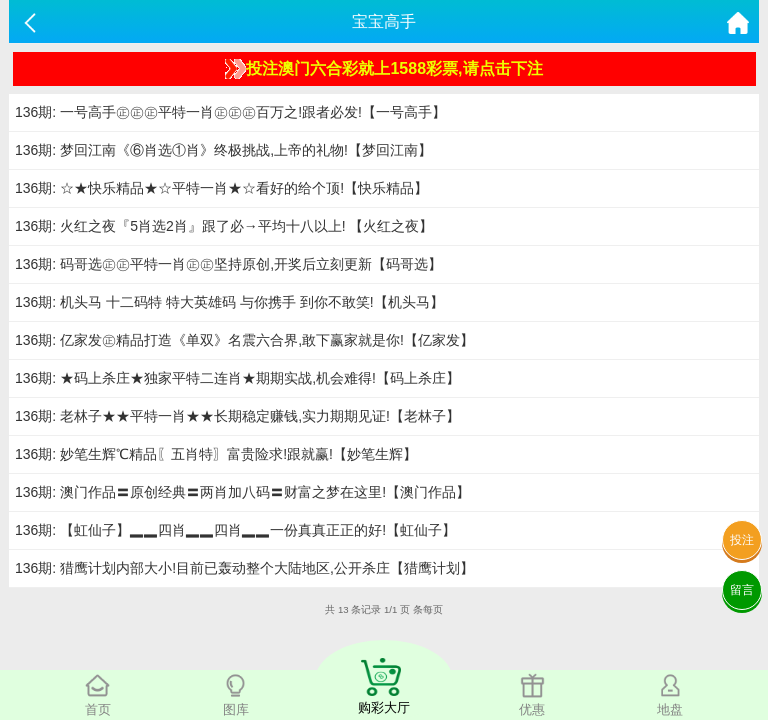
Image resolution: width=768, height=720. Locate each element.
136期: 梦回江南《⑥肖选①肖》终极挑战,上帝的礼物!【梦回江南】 (223, 150)
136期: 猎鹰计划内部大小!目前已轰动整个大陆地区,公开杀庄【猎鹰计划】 (244, 568)
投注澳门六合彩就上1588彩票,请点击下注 (383, 69)
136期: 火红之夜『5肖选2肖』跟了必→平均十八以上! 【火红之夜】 (224, 226)
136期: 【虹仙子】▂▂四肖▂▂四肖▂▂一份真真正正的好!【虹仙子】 (235, 530)
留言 (742, 590)
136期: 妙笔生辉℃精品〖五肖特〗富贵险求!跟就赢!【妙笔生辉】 (216, 454)
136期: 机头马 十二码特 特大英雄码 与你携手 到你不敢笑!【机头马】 (229, 302)
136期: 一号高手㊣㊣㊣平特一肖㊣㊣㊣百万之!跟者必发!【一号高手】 (230, 112)
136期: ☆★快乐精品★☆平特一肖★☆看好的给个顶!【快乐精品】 (221, 188)
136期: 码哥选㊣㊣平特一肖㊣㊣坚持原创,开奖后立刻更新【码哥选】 (228, 264)
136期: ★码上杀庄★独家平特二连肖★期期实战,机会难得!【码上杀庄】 (237, 378)
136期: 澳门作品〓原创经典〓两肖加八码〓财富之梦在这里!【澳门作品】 (242, 492)
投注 (742, 540)
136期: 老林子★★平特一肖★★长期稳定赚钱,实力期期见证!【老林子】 (237, 416)
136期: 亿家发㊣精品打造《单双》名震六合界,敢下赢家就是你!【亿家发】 (244, 340)
